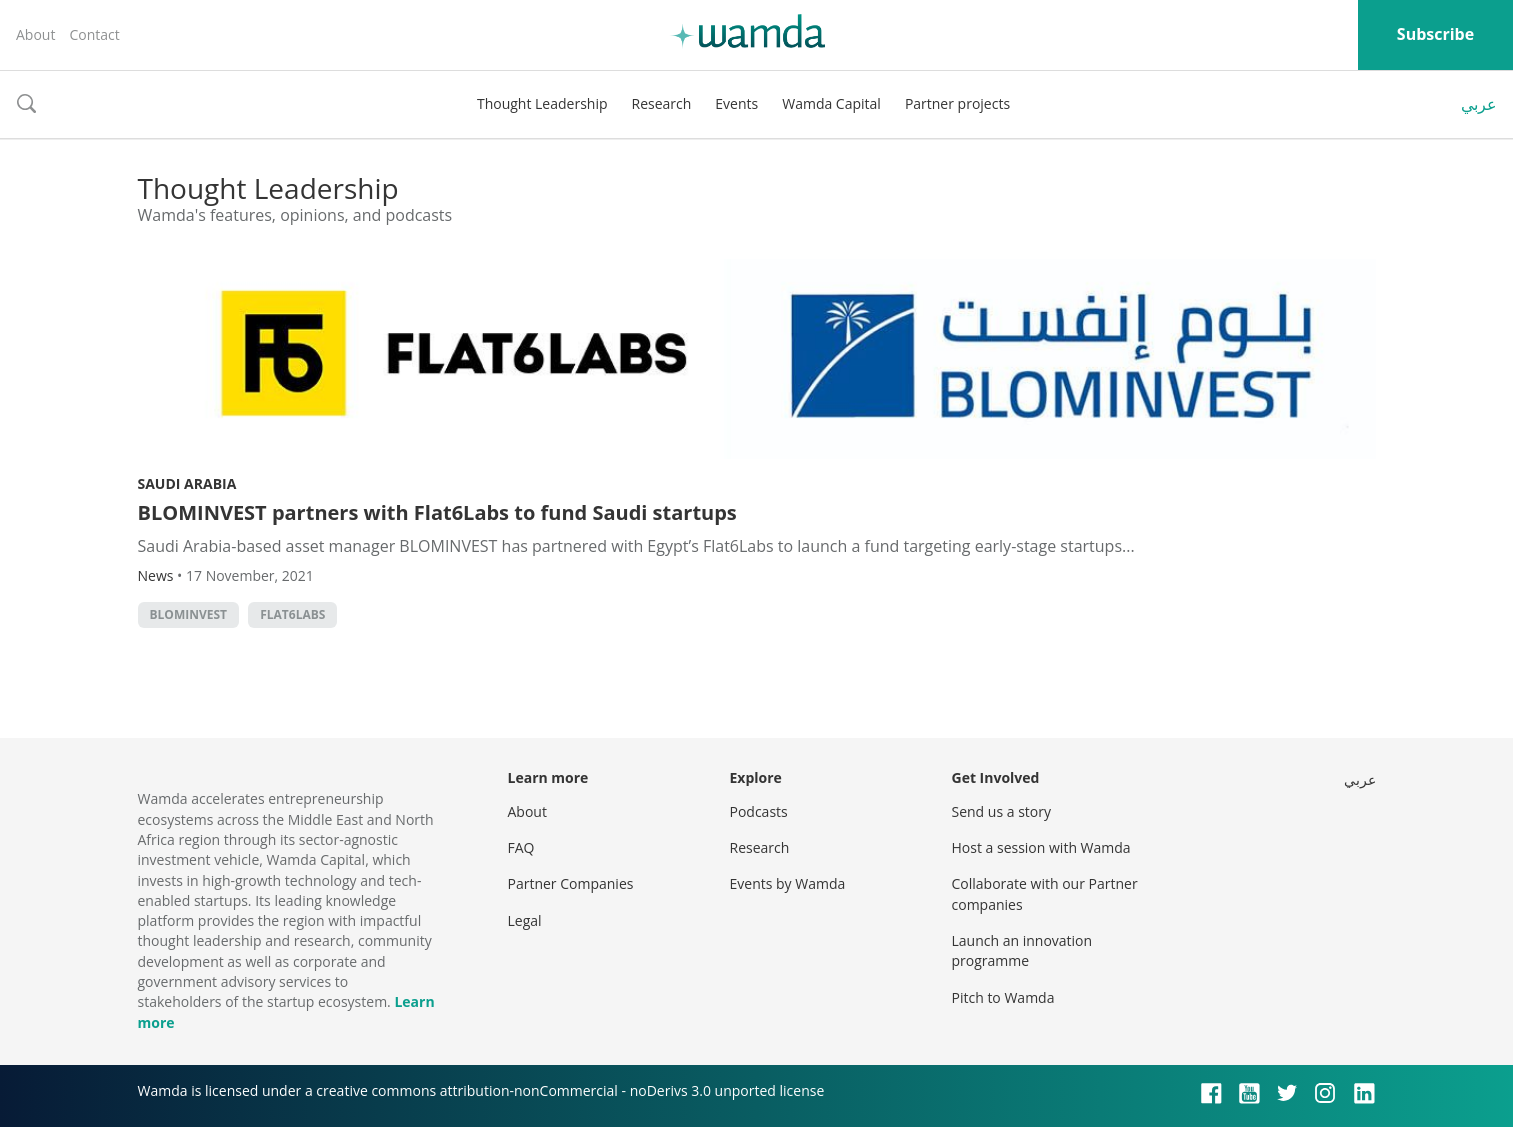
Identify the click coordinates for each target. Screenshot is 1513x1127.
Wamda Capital (831, 103)
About (35, 34)
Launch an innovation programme (1022, 950)
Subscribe (1435, 34)
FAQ (521, 847)
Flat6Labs (292, 614)
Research (662, 103)
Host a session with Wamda (1041, 847)
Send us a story (1001, 811)
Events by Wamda (788, 883)
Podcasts (759, 811)
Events (736, 103)
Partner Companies (571, 883)
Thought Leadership (542, 103)
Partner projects (957, 103)
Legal (525, 920)
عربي (1479, 104)
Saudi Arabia (187, 483)
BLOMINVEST (189, 614)
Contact (94, 34)
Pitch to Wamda (1003, 997)
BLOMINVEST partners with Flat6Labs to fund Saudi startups (437, 512)
